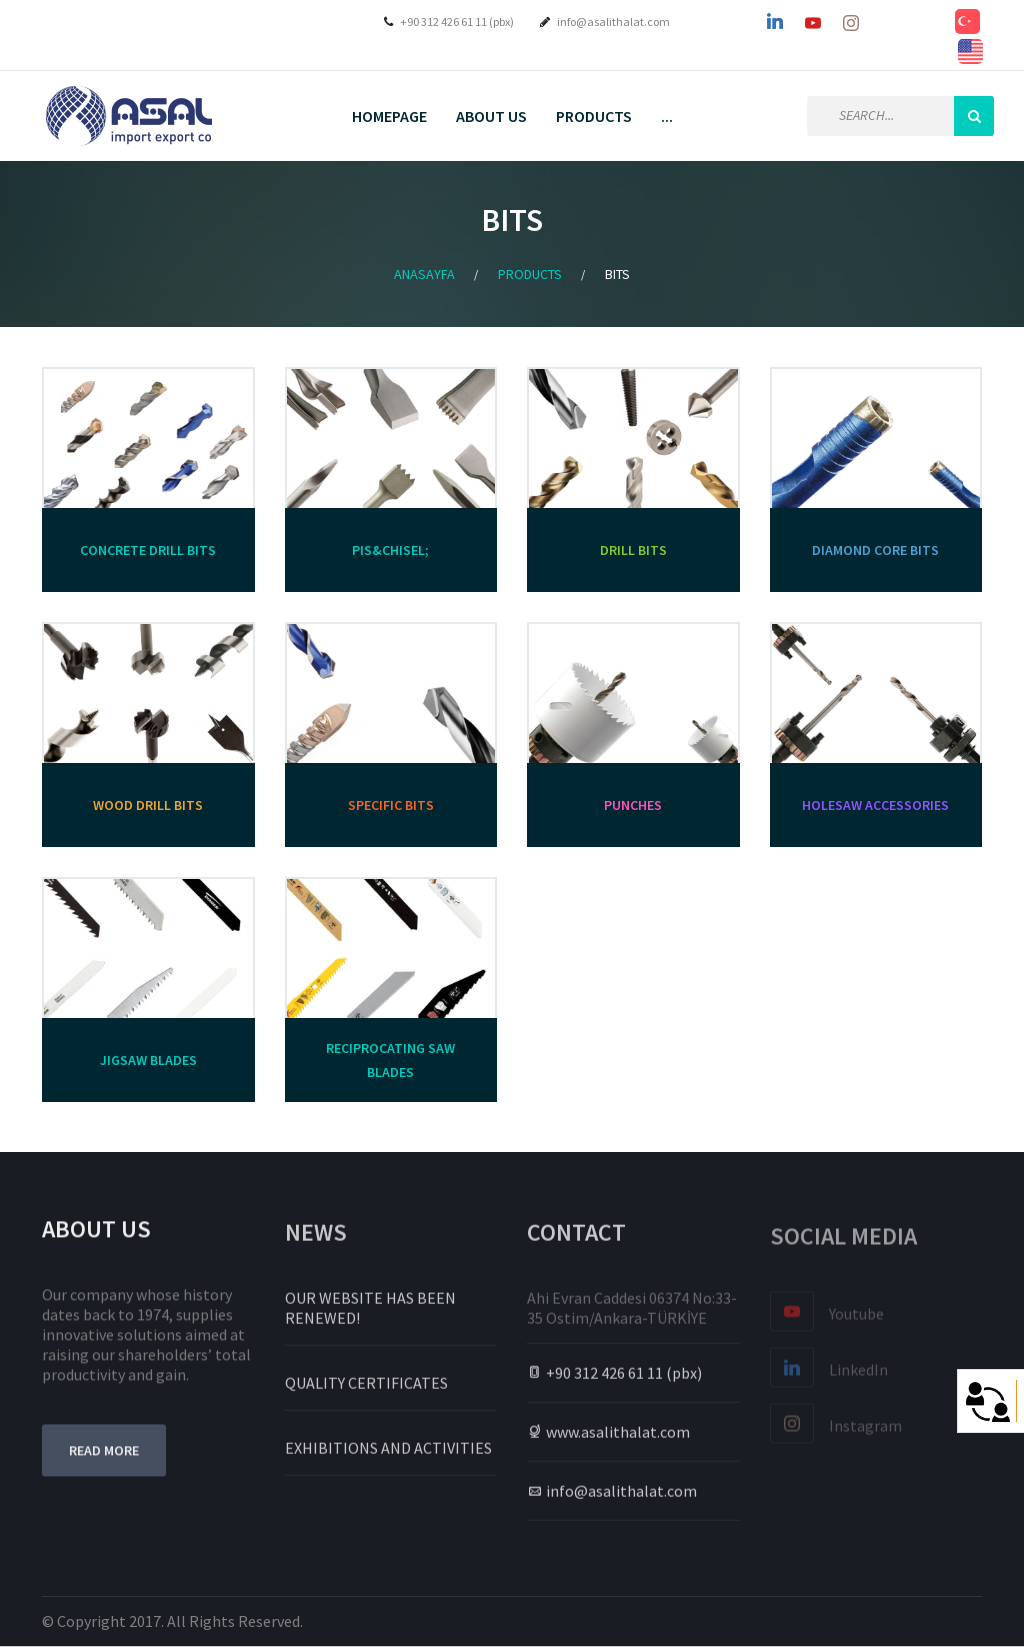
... (667, 116)
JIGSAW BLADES (148, 1060)
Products (530, 274)
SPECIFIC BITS (391, 805)
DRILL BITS (633, 550)
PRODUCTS (594, 116)
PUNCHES (633, 805)
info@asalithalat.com (613, 21)
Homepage (389, 116)
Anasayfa (424, 274)
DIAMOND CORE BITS (875, 550)
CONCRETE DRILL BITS (148, 550)
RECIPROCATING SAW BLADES (390, 1060)
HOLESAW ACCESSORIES (875, 805)
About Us (491, 116)
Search (974, 116)
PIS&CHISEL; (390, 550)
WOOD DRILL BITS (148, 805)
